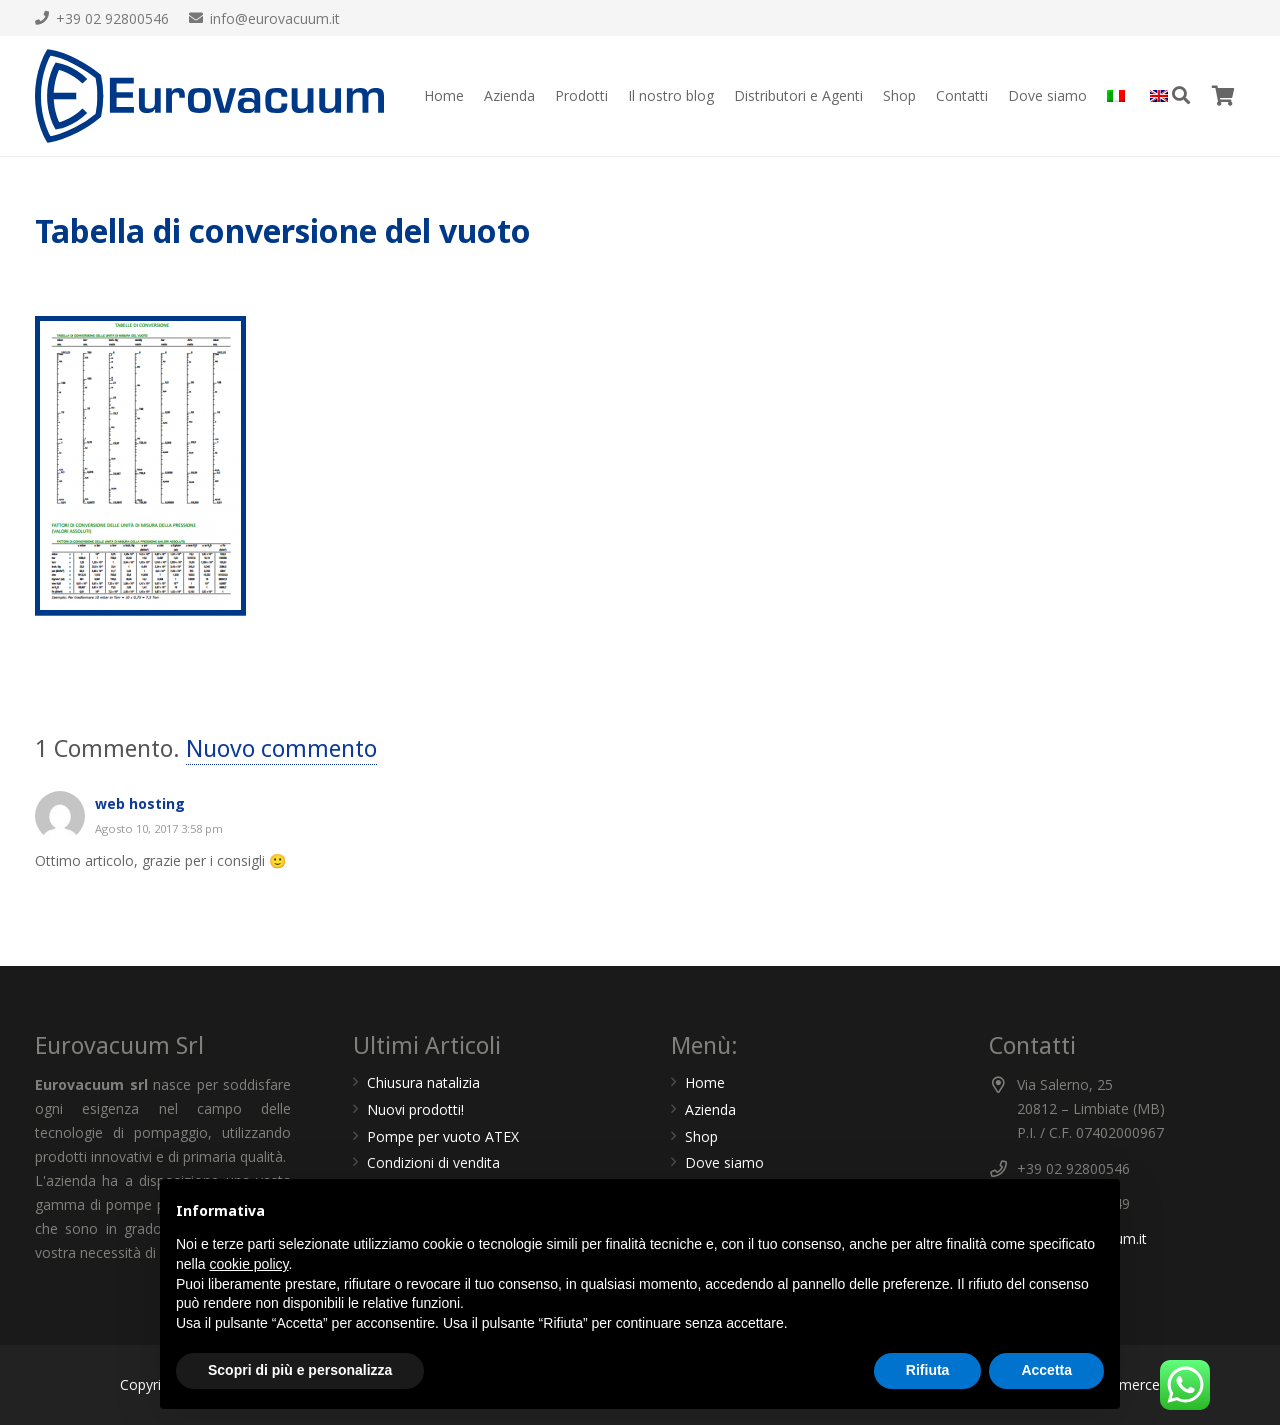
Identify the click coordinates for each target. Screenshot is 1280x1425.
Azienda (710, 1109)
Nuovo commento (281, 748)
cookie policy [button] (248, 1264)
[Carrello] (1223, 96)
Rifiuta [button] (928, 1370)
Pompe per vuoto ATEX (443, 1136)
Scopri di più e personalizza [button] (300, 1370)
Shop (701, 1136)
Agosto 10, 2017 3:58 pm (159, 828)
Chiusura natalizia (423, 1082)
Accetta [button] (1046, 1370)
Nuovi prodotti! (415, 1109)
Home (705, 1082)
